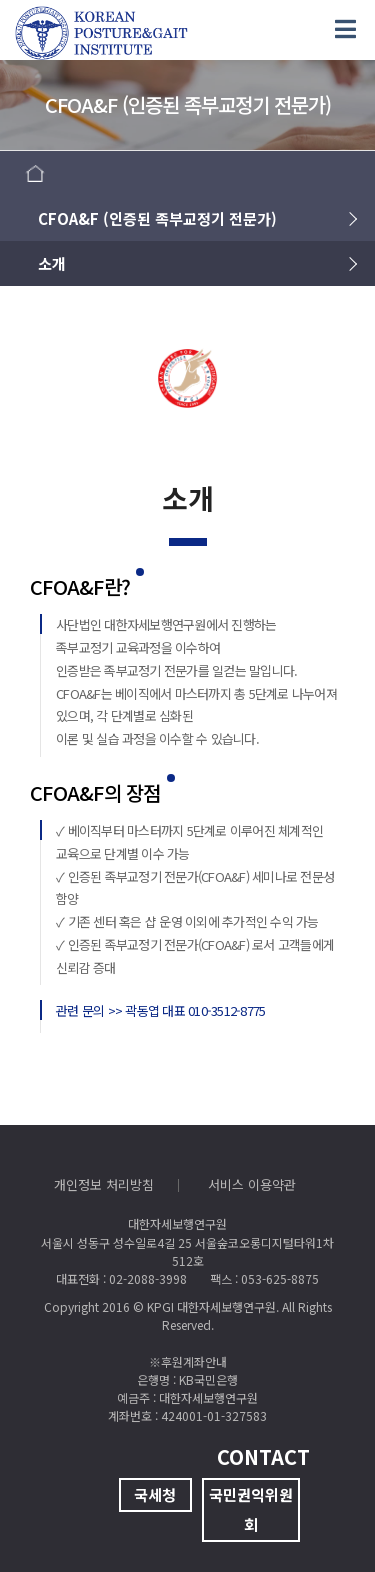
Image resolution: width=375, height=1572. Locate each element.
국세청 (155, 1494)
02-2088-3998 (148, 1278)
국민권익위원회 (251, 1509)
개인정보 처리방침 (104, 1184)
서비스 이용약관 (252, 1184)
